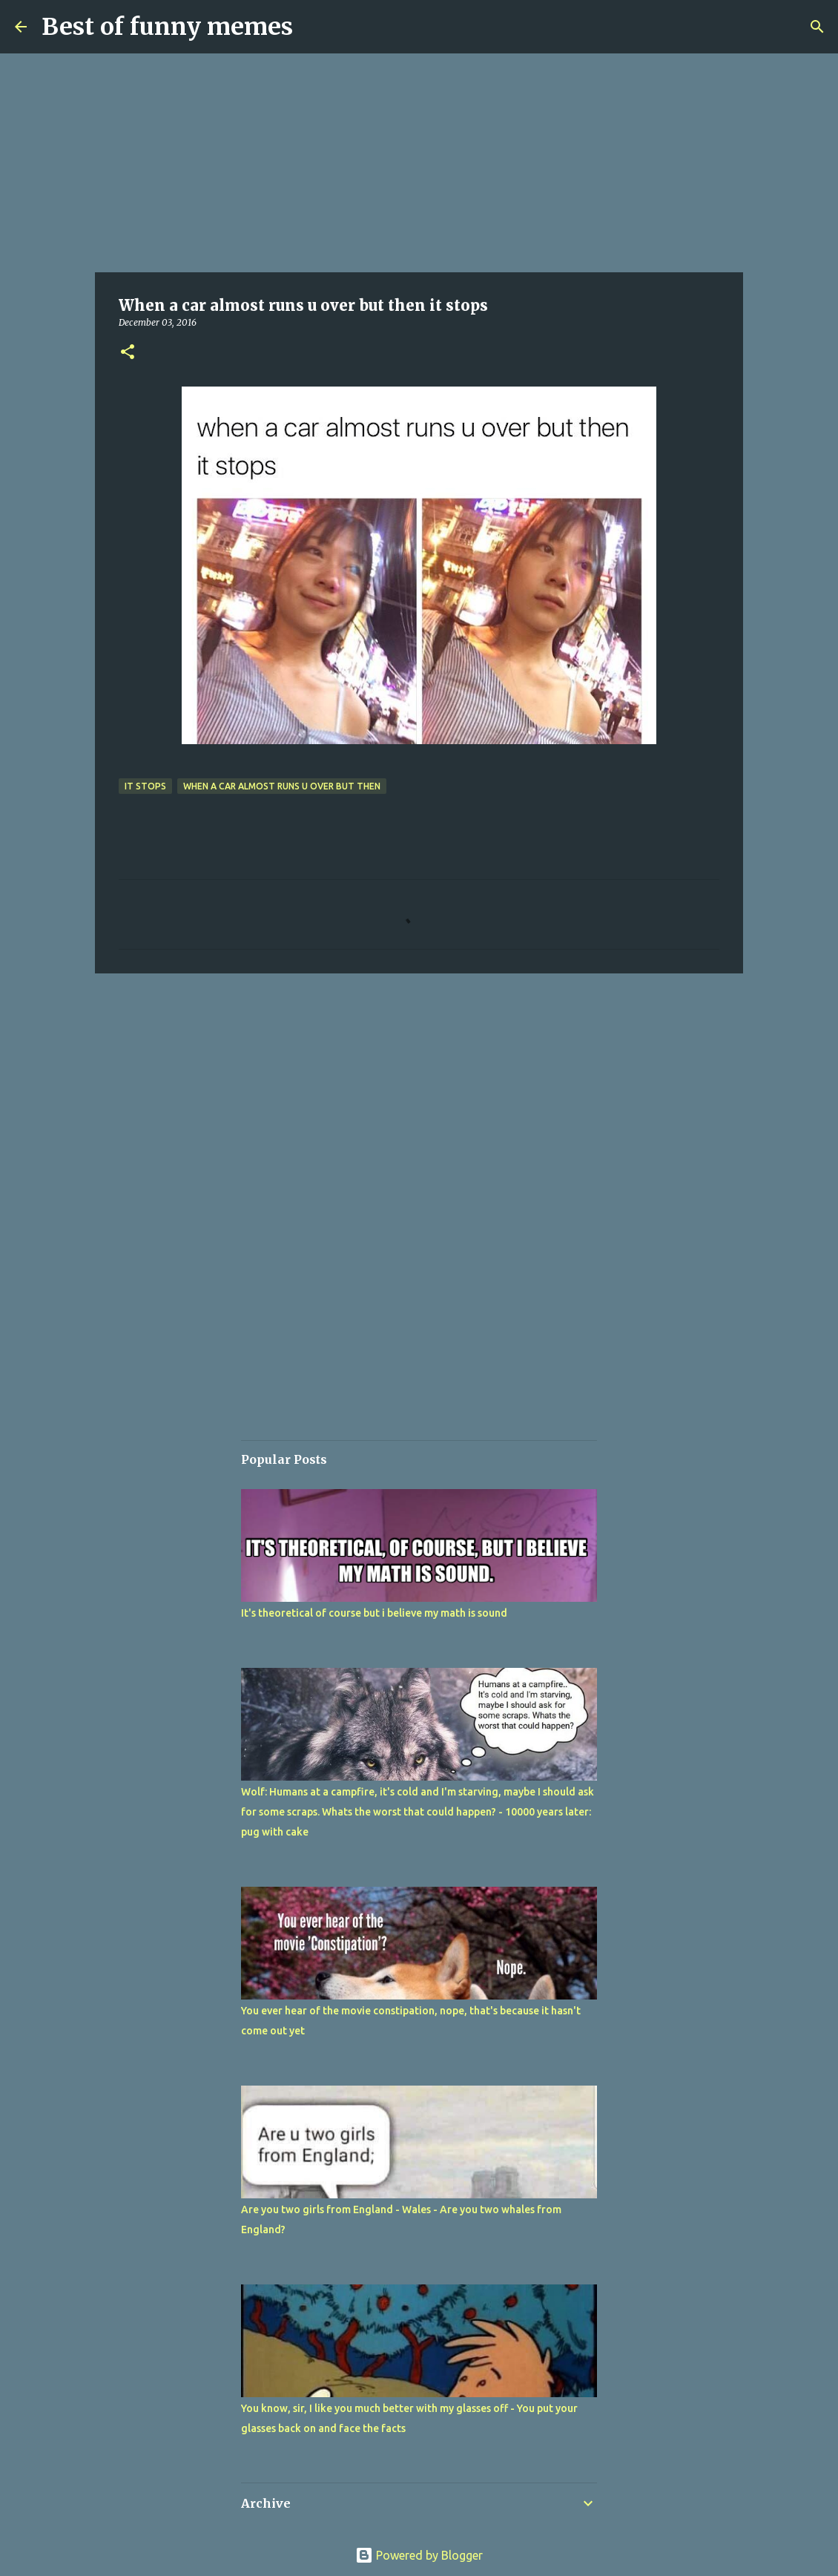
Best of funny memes (167, 27)
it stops (145, 786)
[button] (127, 353)
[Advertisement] (419, 163)
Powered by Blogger (419, 2555)
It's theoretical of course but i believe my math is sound (374, 1613)
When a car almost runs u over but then (281, 786)
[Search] (817, 27)
